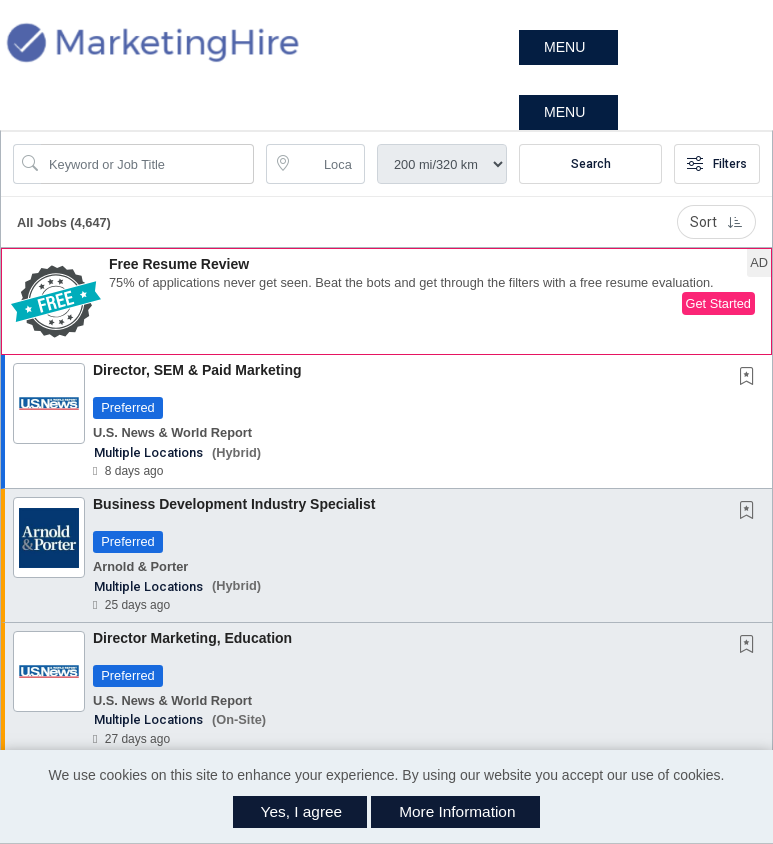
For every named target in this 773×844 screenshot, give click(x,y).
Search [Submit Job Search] (591, 164)
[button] (568, 47)
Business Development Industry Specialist (234, 504)
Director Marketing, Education (192, 638)
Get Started (718, 303)
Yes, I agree (302, 811)
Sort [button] (716, 222)
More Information (457, 811)
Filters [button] (717, 164)
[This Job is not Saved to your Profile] (751, 378)
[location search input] (329, 164)
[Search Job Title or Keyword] (147, 164)
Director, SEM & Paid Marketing (197, 370)
